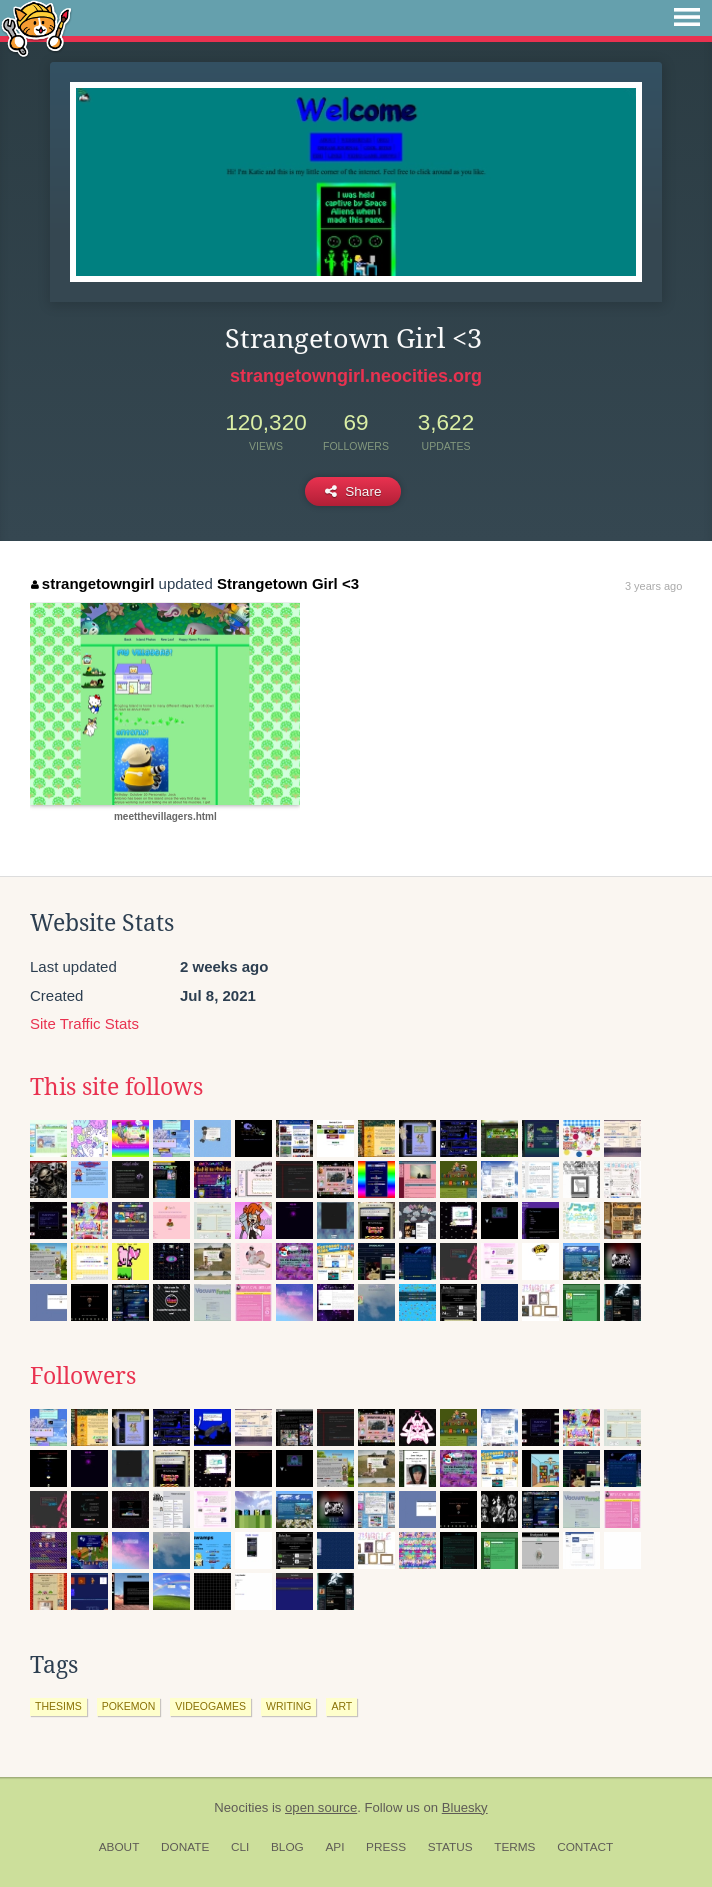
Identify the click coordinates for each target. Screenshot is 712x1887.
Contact (585, 1847)
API (334, 1847)
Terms (514, 1847)
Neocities (241, 1807)
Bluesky (465, 1807)
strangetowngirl (92, 583)
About (119, 1847)
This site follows (116, 1087)
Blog (287, 1847)
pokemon (129, 1706)
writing (289, 1706)
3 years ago (653, 586)
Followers (83, 1376)
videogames (210, 1706)
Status (450, 1847)
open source (321, 1807)
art (341, 1706)
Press (386, 1847)
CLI (240, 1847)
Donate (185, 1847)
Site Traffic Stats (84, 1023)
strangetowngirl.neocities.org (356, 376)
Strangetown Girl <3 (288, 583)
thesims (58, 1706)
